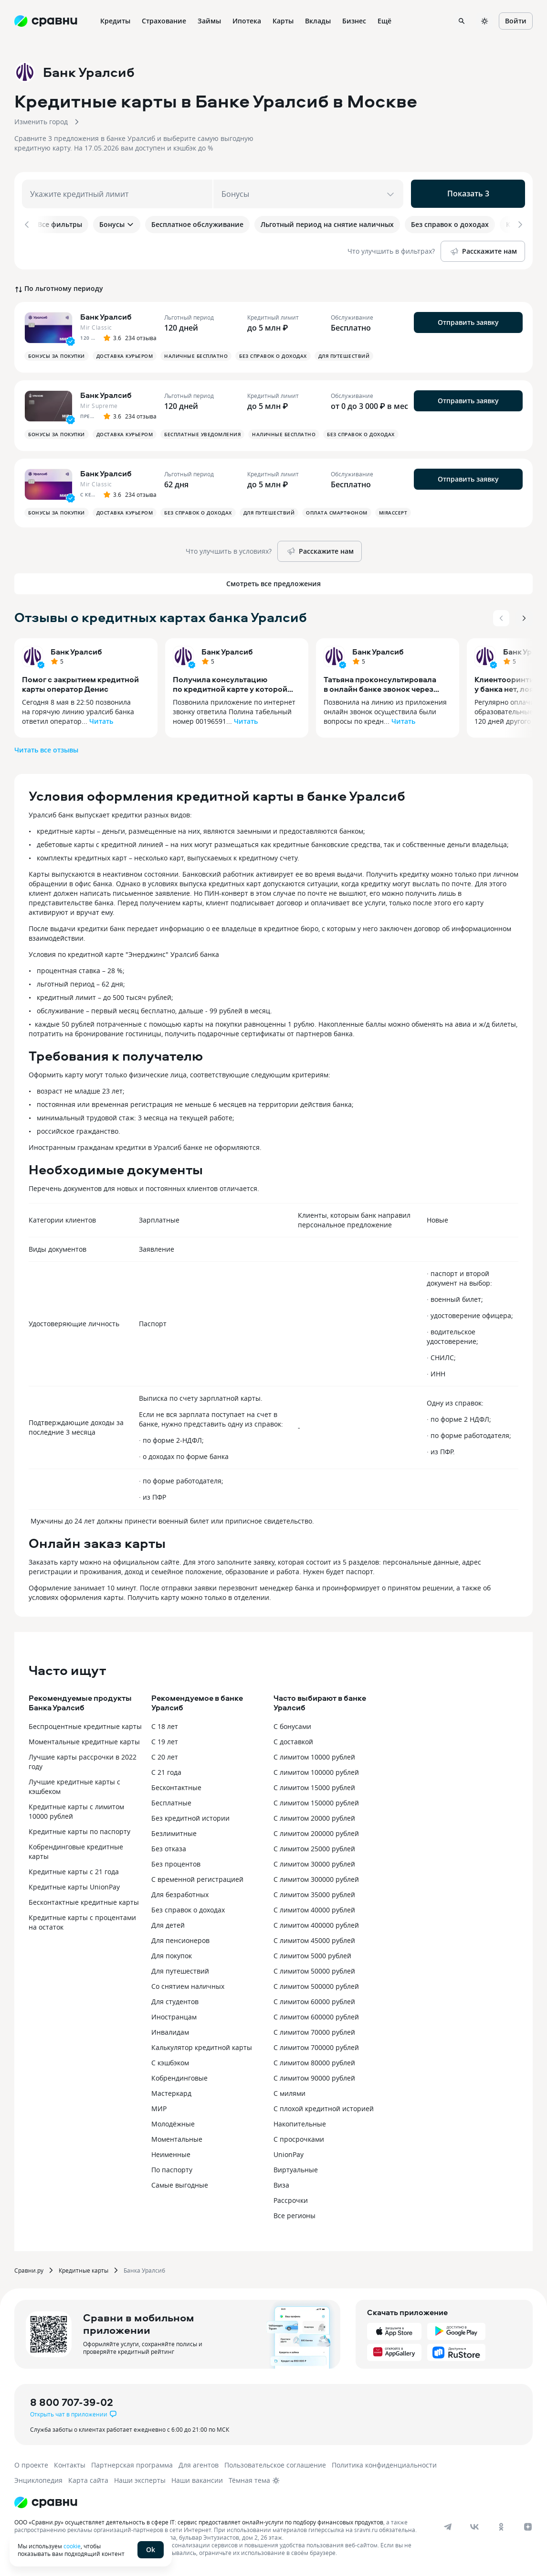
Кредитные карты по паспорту (79, 1828)
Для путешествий (180, 1967)
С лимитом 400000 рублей (316, 1921)
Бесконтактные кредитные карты (84, 1898)
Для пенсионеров (180, 1937)
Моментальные (176, 2135)
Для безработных (180, 1891)
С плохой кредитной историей (324, 2105)
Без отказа (168, 1845)
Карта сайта (88, 2476)
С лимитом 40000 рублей (314, 1906)
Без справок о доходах (188, 1906)
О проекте (31, 2461)
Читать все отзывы (46, 746)
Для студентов (175, 1998)
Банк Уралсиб (76, 648)
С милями (289, 2089)
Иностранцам (174, 2013)
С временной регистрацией (197, 1875)
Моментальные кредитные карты (84, 1738)
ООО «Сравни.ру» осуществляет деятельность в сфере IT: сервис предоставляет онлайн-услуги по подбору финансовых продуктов (198, 2518)
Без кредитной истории (190, 1814)
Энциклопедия (38, 2476)
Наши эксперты (140, 2476)
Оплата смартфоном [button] (337, 509)
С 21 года (166, 1768)
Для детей (168, 1921)
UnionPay (289, 2151)
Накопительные (300, 2120)
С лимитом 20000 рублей (314, 1814)
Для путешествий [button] (344, 352)
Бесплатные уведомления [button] (202, 431)
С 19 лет (164, 1738)
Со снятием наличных (187, 1982)
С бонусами (292, 1723)
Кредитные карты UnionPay (74, 1883)
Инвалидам (170, 2028)
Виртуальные (296, 2166)
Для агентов (199, 2461)
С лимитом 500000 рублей (316, 1982)
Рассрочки (291, 2196)
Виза (281, 2181)
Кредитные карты (83, 2267)
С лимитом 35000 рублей (314, 1891)
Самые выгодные (179, 2181)
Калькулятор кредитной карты (201, 2044)
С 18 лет (164, 1723)
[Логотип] (45, 2499)
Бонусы (116, 224)
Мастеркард (171, 2089)
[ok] (501, 2523)
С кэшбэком (170, 2059)
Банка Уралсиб (144, 2267)
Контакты (69, 2461)
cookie (72, 2546)
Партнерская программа (132, 2461)
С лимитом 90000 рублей (314, 2074)
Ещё (384, 20)
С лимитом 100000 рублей (316, 1768)
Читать (101, 717)
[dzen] (528, 2523)
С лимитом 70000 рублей (314, 2028)
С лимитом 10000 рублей (314, 1753)
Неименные (170, 2151)
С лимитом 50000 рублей (314, 1967)
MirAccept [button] (393, 509)
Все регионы (295, 2212)
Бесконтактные (176, 1784)
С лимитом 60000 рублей (314, 1998)
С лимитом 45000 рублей (314, 1937)
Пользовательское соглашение (275, 2461)
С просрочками (299, 2135)
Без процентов (175, 1860)
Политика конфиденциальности (384, 2461)
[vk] (474, 2523)
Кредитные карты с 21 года (74, 1868)
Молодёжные (173, 2120)
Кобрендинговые (179, 2074)
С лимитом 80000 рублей (314, 2059)
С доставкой (293, 1738)
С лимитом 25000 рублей (314, 1845)
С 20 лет (164, 1753)
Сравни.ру (28, 2267)
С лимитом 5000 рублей (312, 1952)
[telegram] (447, 2523)
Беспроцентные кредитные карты (85, 1723)
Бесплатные (171, 1799)
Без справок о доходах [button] (273, 352)
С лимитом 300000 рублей (316, 1875)
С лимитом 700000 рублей (316, 2044)
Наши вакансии (197, 2476)
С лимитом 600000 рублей (316, 2013)
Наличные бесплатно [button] (196, 352)
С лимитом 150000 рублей (316, 1799)
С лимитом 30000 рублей (314, 1860)
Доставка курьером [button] (124, 352)
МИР (159, 2105)
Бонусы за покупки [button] (56, 352)
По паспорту (171, 2166)
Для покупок (171, 1952)
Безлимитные (174, 1830)
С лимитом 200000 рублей (316, 1830)
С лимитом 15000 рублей (314, 1784)
